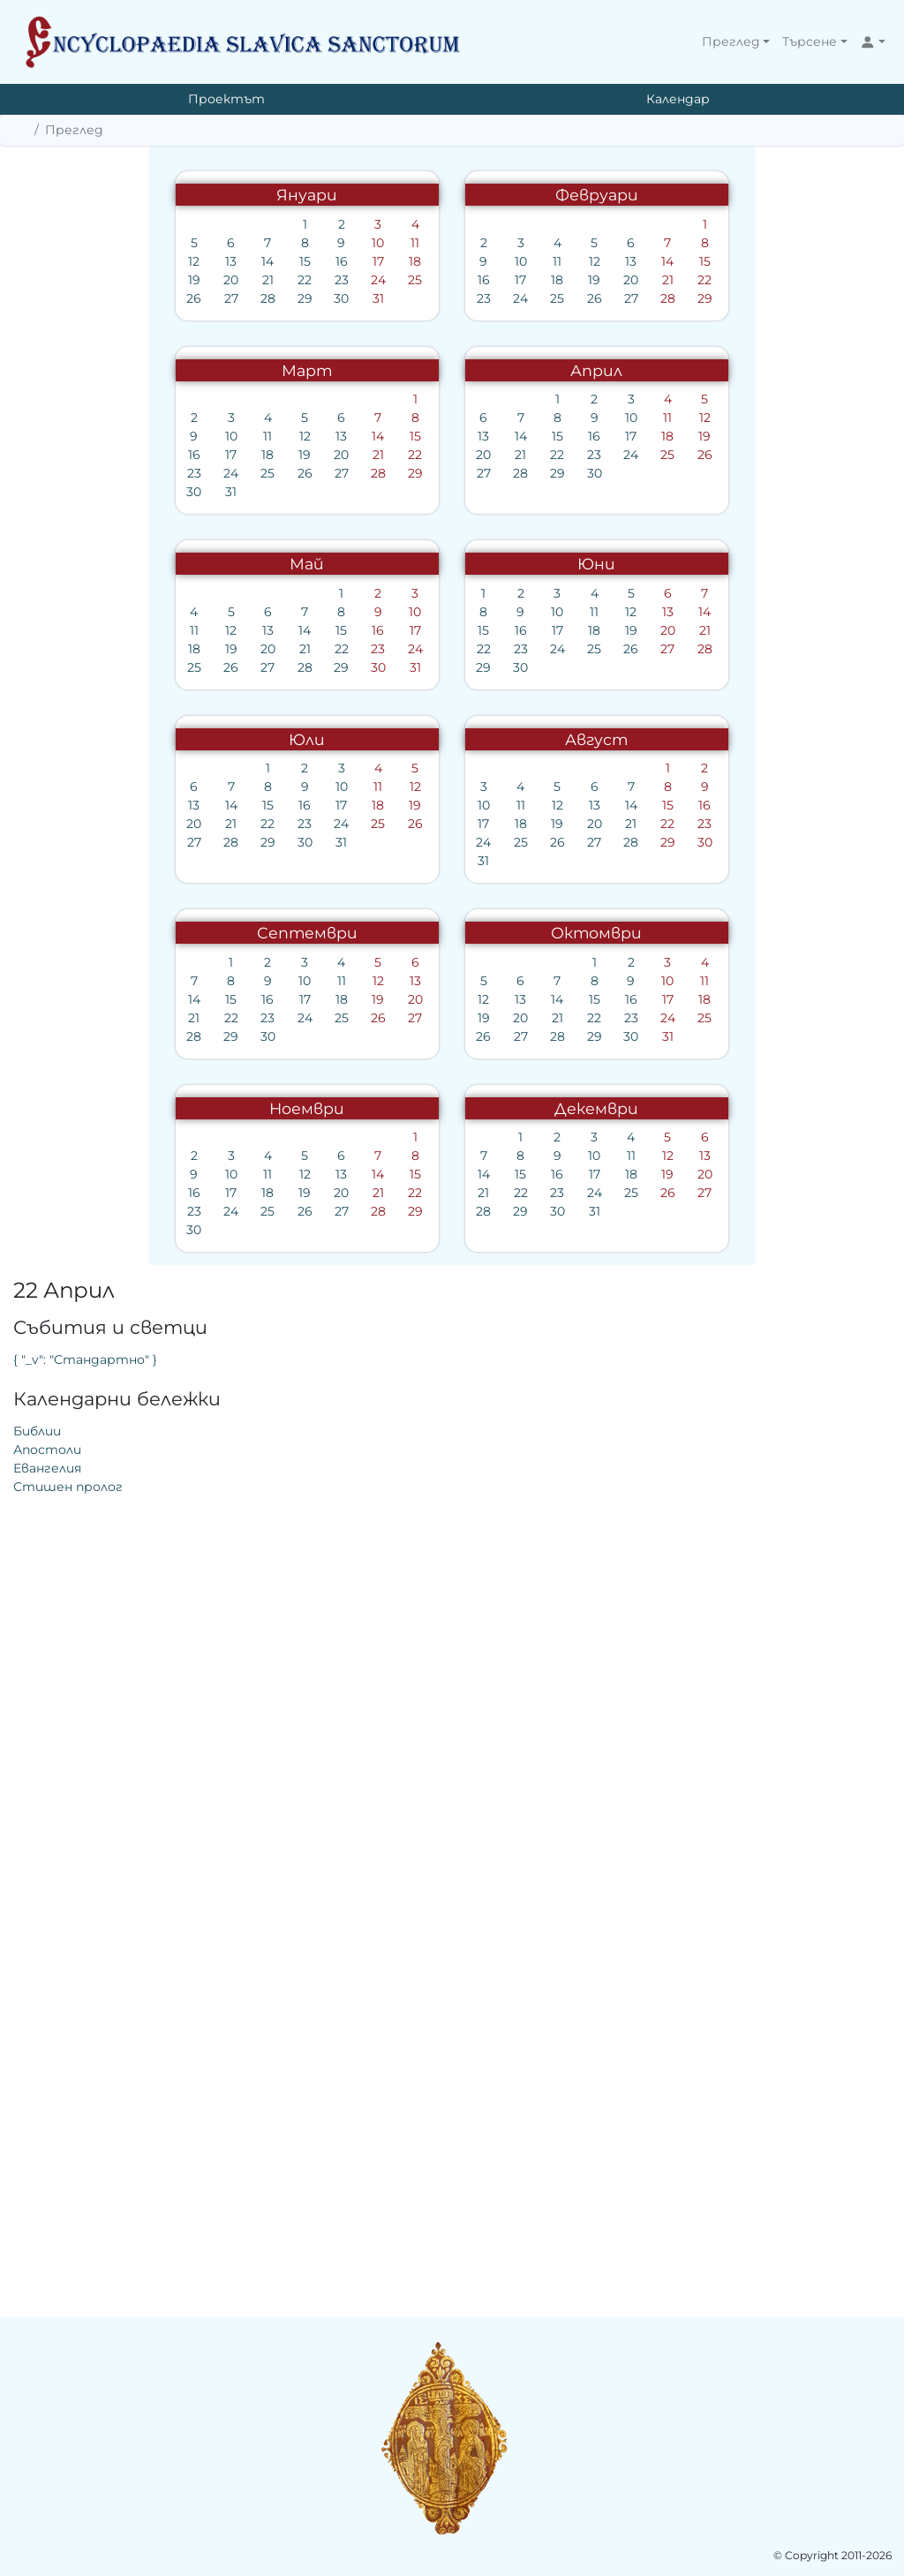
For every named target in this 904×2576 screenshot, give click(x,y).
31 (372, 298)
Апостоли (650, 330)
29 (298, 298)
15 (299, 261)
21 (261, 280)
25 (410, 280)
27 (225, 298)
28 (261, 298)
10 (372, 243)
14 (262, 261)
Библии (640, 312)
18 (409, 261)
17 (372, 261)
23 (335, 280)
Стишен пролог (671, 367)
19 (188, 280)
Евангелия (650, 349)
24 (372, 280)
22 (298, 280)
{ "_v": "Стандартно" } (688, 240)
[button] (736, 41)
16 (335, 261)
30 (335, 298)
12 (188, 261)
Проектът (226, 99)
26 (188, 298)
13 (224, 261)
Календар (678, 99)
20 (224, 280)
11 (409, 243)
